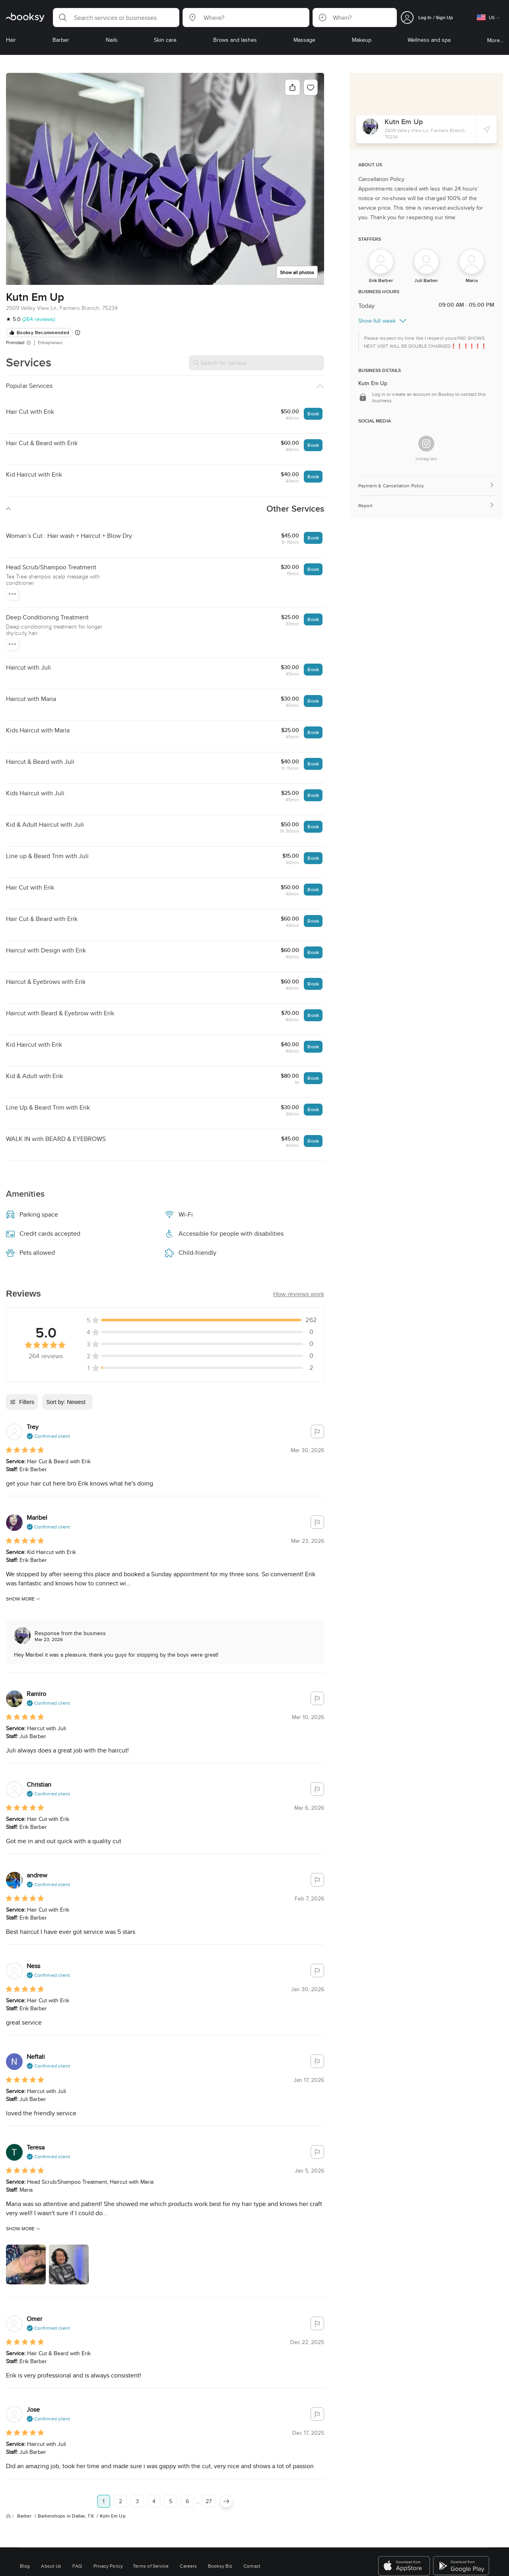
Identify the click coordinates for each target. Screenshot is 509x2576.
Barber (25, 2516)
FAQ (77, 2565)
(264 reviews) (38, 319)
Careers (188, 2565)
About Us (51, 2565)
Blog (25, 2565)
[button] (116, 17)
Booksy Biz (220, 2565)
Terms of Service (151, 2565)
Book (313, 413)
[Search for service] (256, 362)
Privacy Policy (108, 2565)
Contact (251, 2565)
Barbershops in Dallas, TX (66, 2516)
